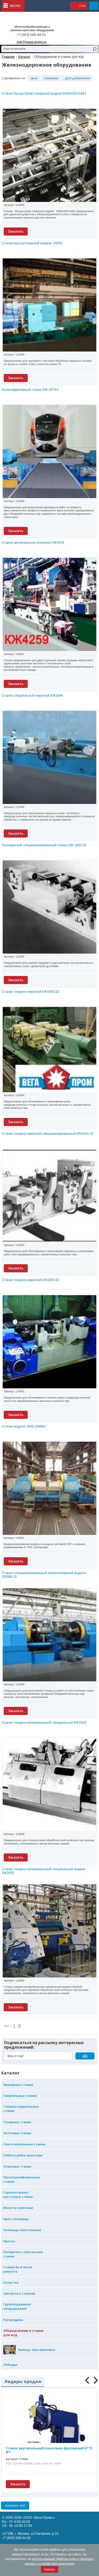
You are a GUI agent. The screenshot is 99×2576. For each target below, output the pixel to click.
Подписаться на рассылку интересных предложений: (44, 2045)
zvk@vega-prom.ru (32, 42)
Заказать (16, 231)
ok (85, 2056)
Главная (8, 57)
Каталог (24, 57)
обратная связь (93, 6)
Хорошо (49, 2569)
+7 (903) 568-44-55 (31, 34)
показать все (15, 2505)
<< (6, 2026)
